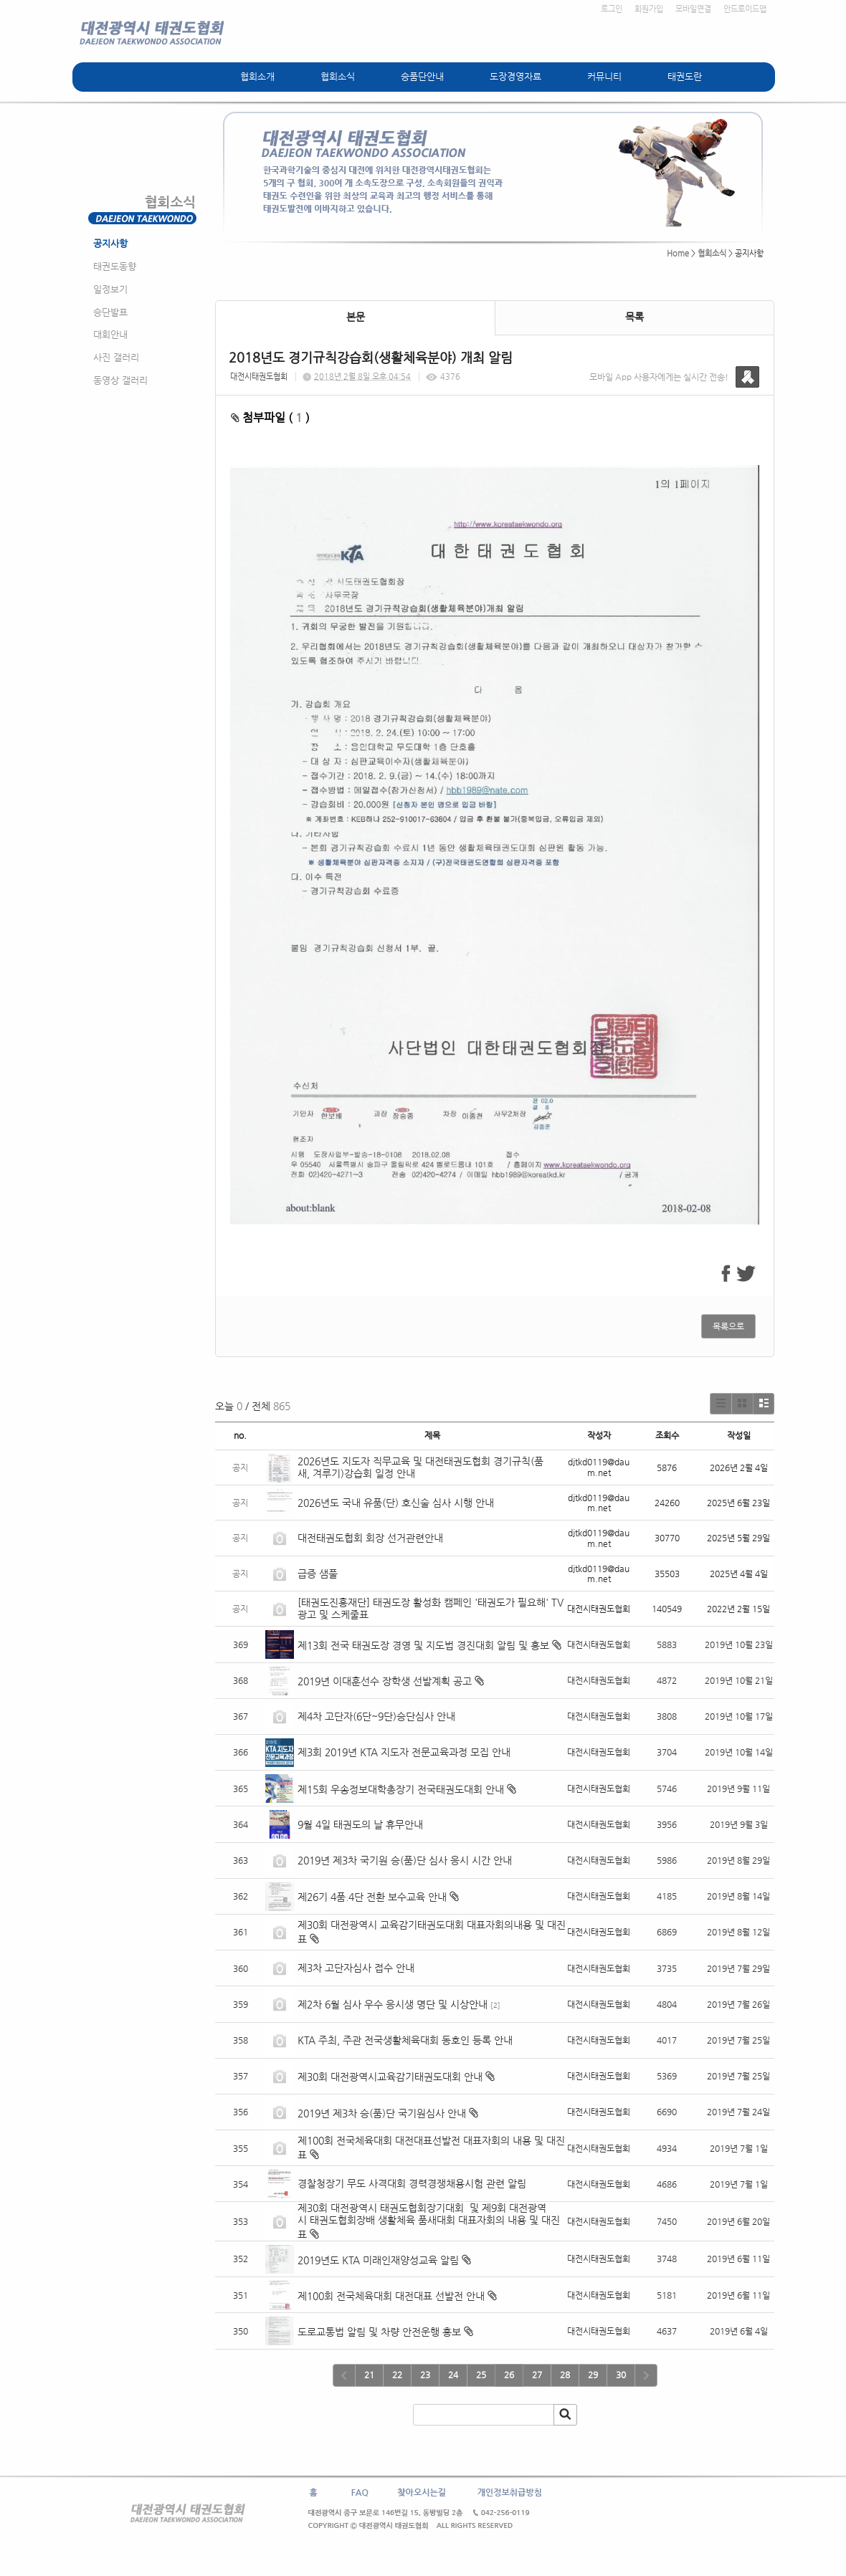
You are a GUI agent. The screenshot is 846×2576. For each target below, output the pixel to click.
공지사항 (110, 243)
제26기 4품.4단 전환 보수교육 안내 (372, 1896)
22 (397, 2375)
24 (453, 2375)
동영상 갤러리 (120, 380)
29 (593, 2375)
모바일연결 (693, 9)
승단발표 (110, 312)
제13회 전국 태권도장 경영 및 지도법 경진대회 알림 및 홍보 (423, 1645)
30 (621, 2375)
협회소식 (337, 76)
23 (425, 2375)
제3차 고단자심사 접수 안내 (356, 1967)
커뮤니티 (604, 76)
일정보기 (110, 289)
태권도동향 (114, 266)
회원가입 (648, 9)
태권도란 (684, 76)
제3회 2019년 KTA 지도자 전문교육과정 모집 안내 (405, 1752)
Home (678, 253)
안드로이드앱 (744, 9)
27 (537, 2375)
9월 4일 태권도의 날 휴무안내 (360, 1824)
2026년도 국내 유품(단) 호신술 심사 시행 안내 (396, 1502)
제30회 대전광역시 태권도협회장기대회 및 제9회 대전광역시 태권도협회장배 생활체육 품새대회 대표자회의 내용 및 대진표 (429, 2221)
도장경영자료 (515, 76)
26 (509, 2375)
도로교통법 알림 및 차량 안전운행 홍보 (379, 2331)
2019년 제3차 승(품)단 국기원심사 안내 (382, 2113)
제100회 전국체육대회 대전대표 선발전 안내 (391, 2296)
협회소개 (257, 76)
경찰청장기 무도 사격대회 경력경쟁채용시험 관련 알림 (412, 2183)
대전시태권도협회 (258, 376)
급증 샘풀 (319, 1573)
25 (481, 2375)
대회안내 (110, 334)
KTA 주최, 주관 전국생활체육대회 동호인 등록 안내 (405, 2040)
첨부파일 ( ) (270, 417)
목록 (634, 316)
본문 (355, 316)
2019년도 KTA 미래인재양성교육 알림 (378, 2260)
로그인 (611, 9)
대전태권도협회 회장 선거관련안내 (370, 1537)
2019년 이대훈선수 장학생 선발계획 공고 (385, 1681)
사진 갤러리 (116, 357)
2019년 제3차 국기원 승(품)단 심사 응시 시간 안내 (405, 1860)
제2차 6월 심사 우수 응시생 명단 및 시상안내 (393, 2004)
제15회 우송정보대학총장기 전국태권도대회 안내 (401, 1789)
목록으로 (728, 1326)
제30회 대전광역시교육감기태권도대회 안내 (390, 2076)
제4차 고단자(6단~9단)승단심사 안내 (376, 1716)
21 (369, 2375)
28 (565, 2375)
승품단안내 (422, 76)
